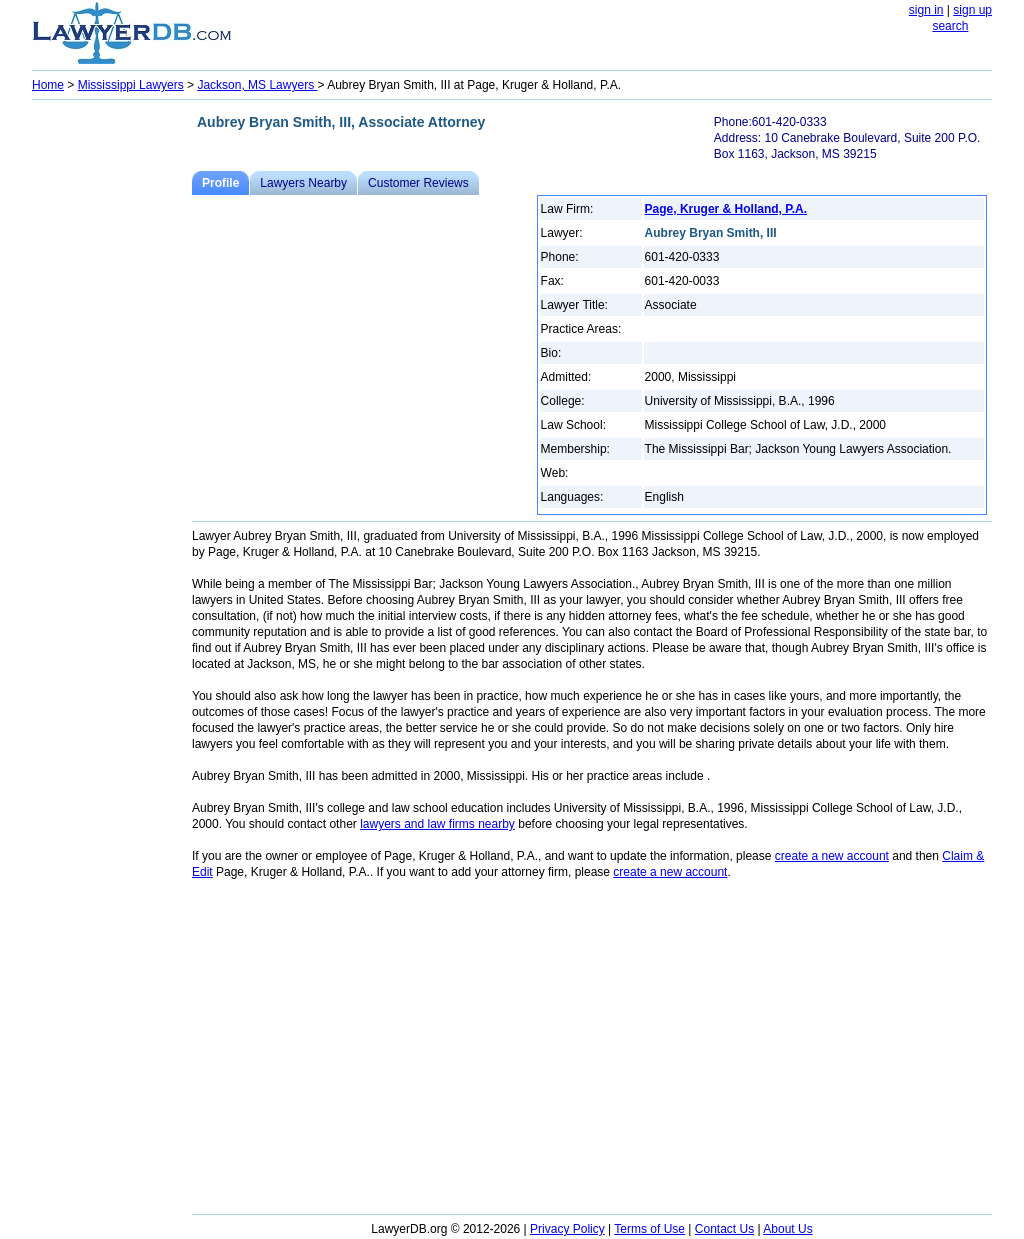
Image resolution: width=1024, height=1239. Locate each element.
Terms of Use (649, 1229)
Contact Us (724, 1229)
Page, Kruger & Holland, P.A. (726, 209)
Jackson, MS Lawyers (257, 85)
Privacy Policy (567, 1229)
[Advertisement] (112, 406)
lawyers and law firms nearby (437, 824)
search (950, 26)
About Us (787, 1229)
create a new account (832, 856)
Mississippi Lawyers (131, 85)
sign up (972, 10)
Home (48, 85)
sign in (926, 10)
